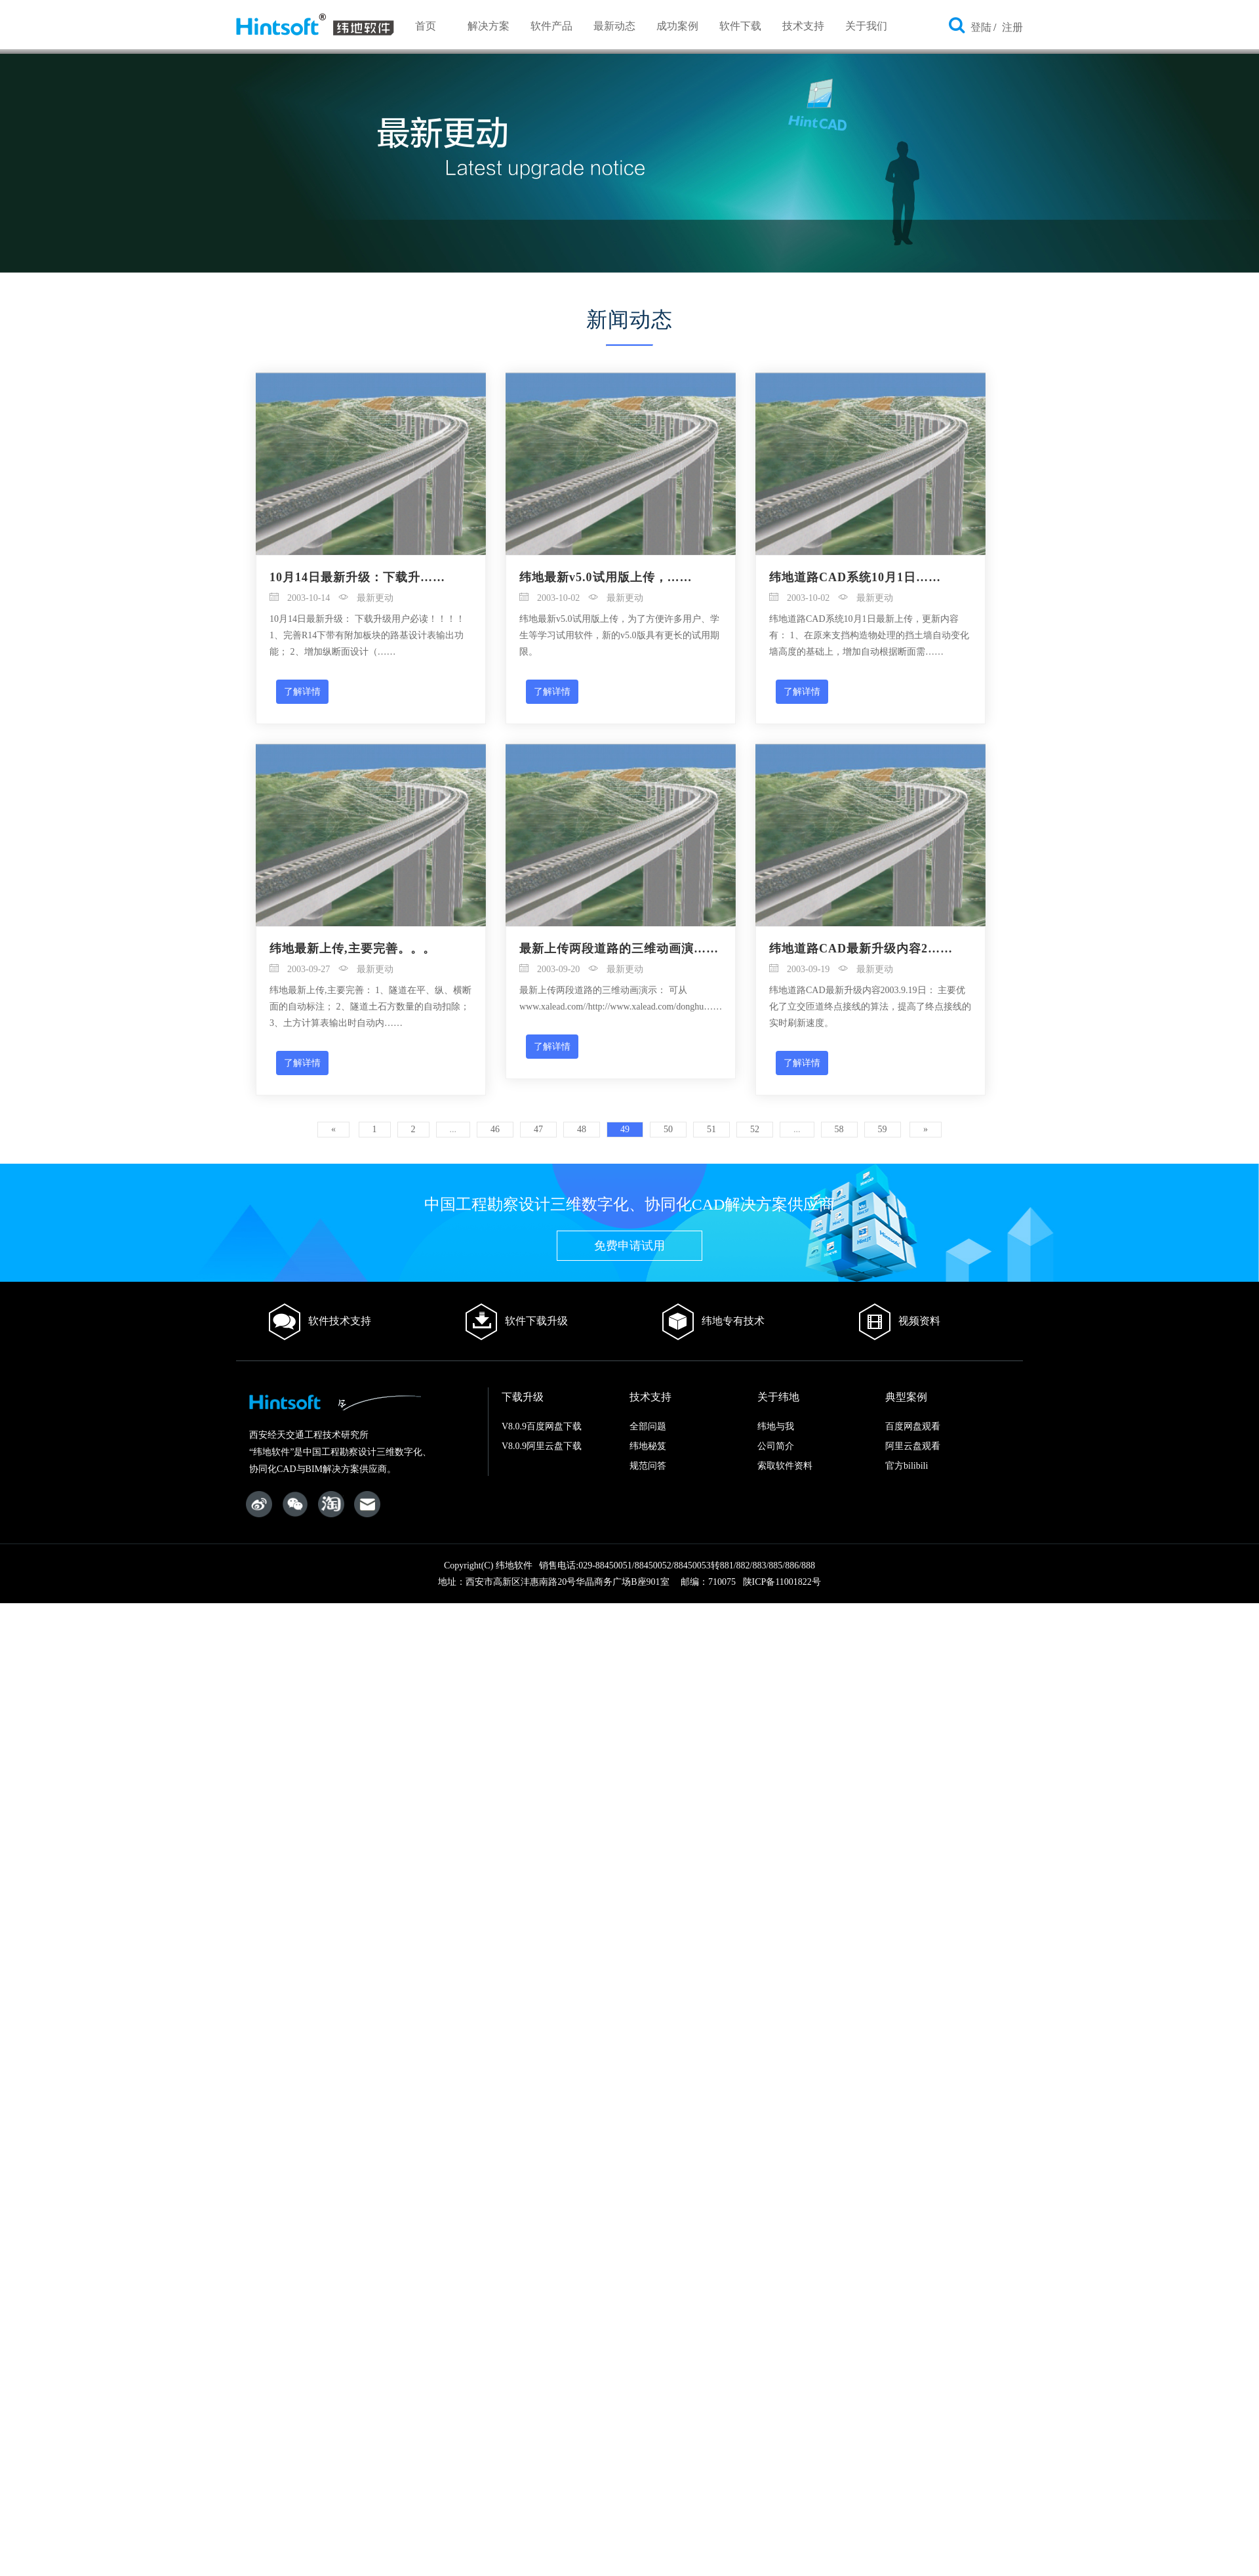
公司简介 (775, 1446)
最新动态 (614, 25)
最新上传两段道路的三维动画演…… (619, 948)
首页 (425, 25)
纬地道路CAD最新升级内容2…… (861, 948)
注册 (1012, 27)
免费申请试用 (629, 1245)
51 (711, 1129)
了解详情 (302, 691)
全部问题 (648, 1426)
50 (668, 1129)
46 (495, 1129)
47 (538, 1129)
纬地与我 (775, 1426)
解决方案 (489, 25)
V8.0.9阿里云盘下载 (542, 1446)
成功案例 (677, 25)
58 (839, 1129)
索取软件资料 (784, 1466)
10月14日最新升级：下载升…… (357, 577)
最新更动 (366, 598)
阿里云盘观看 (912, 1446)
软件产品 (551, 25)
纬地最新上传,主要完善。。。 (352, 948)
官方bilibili (906, 1466)
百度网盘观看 (912, 1426)
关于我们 (866, 25)
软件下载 (740, 25)
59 (882, 1129)
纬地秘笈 (648, 1446)
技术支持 (803, 25)
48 (581, 1129)
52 (754, 1129)
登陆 (980, 27)
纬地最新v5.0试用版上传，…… (605, 577)
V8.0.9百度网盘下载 (542, 1426)
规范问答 (648, 1466)
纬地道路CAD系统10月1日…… (855, 577)
